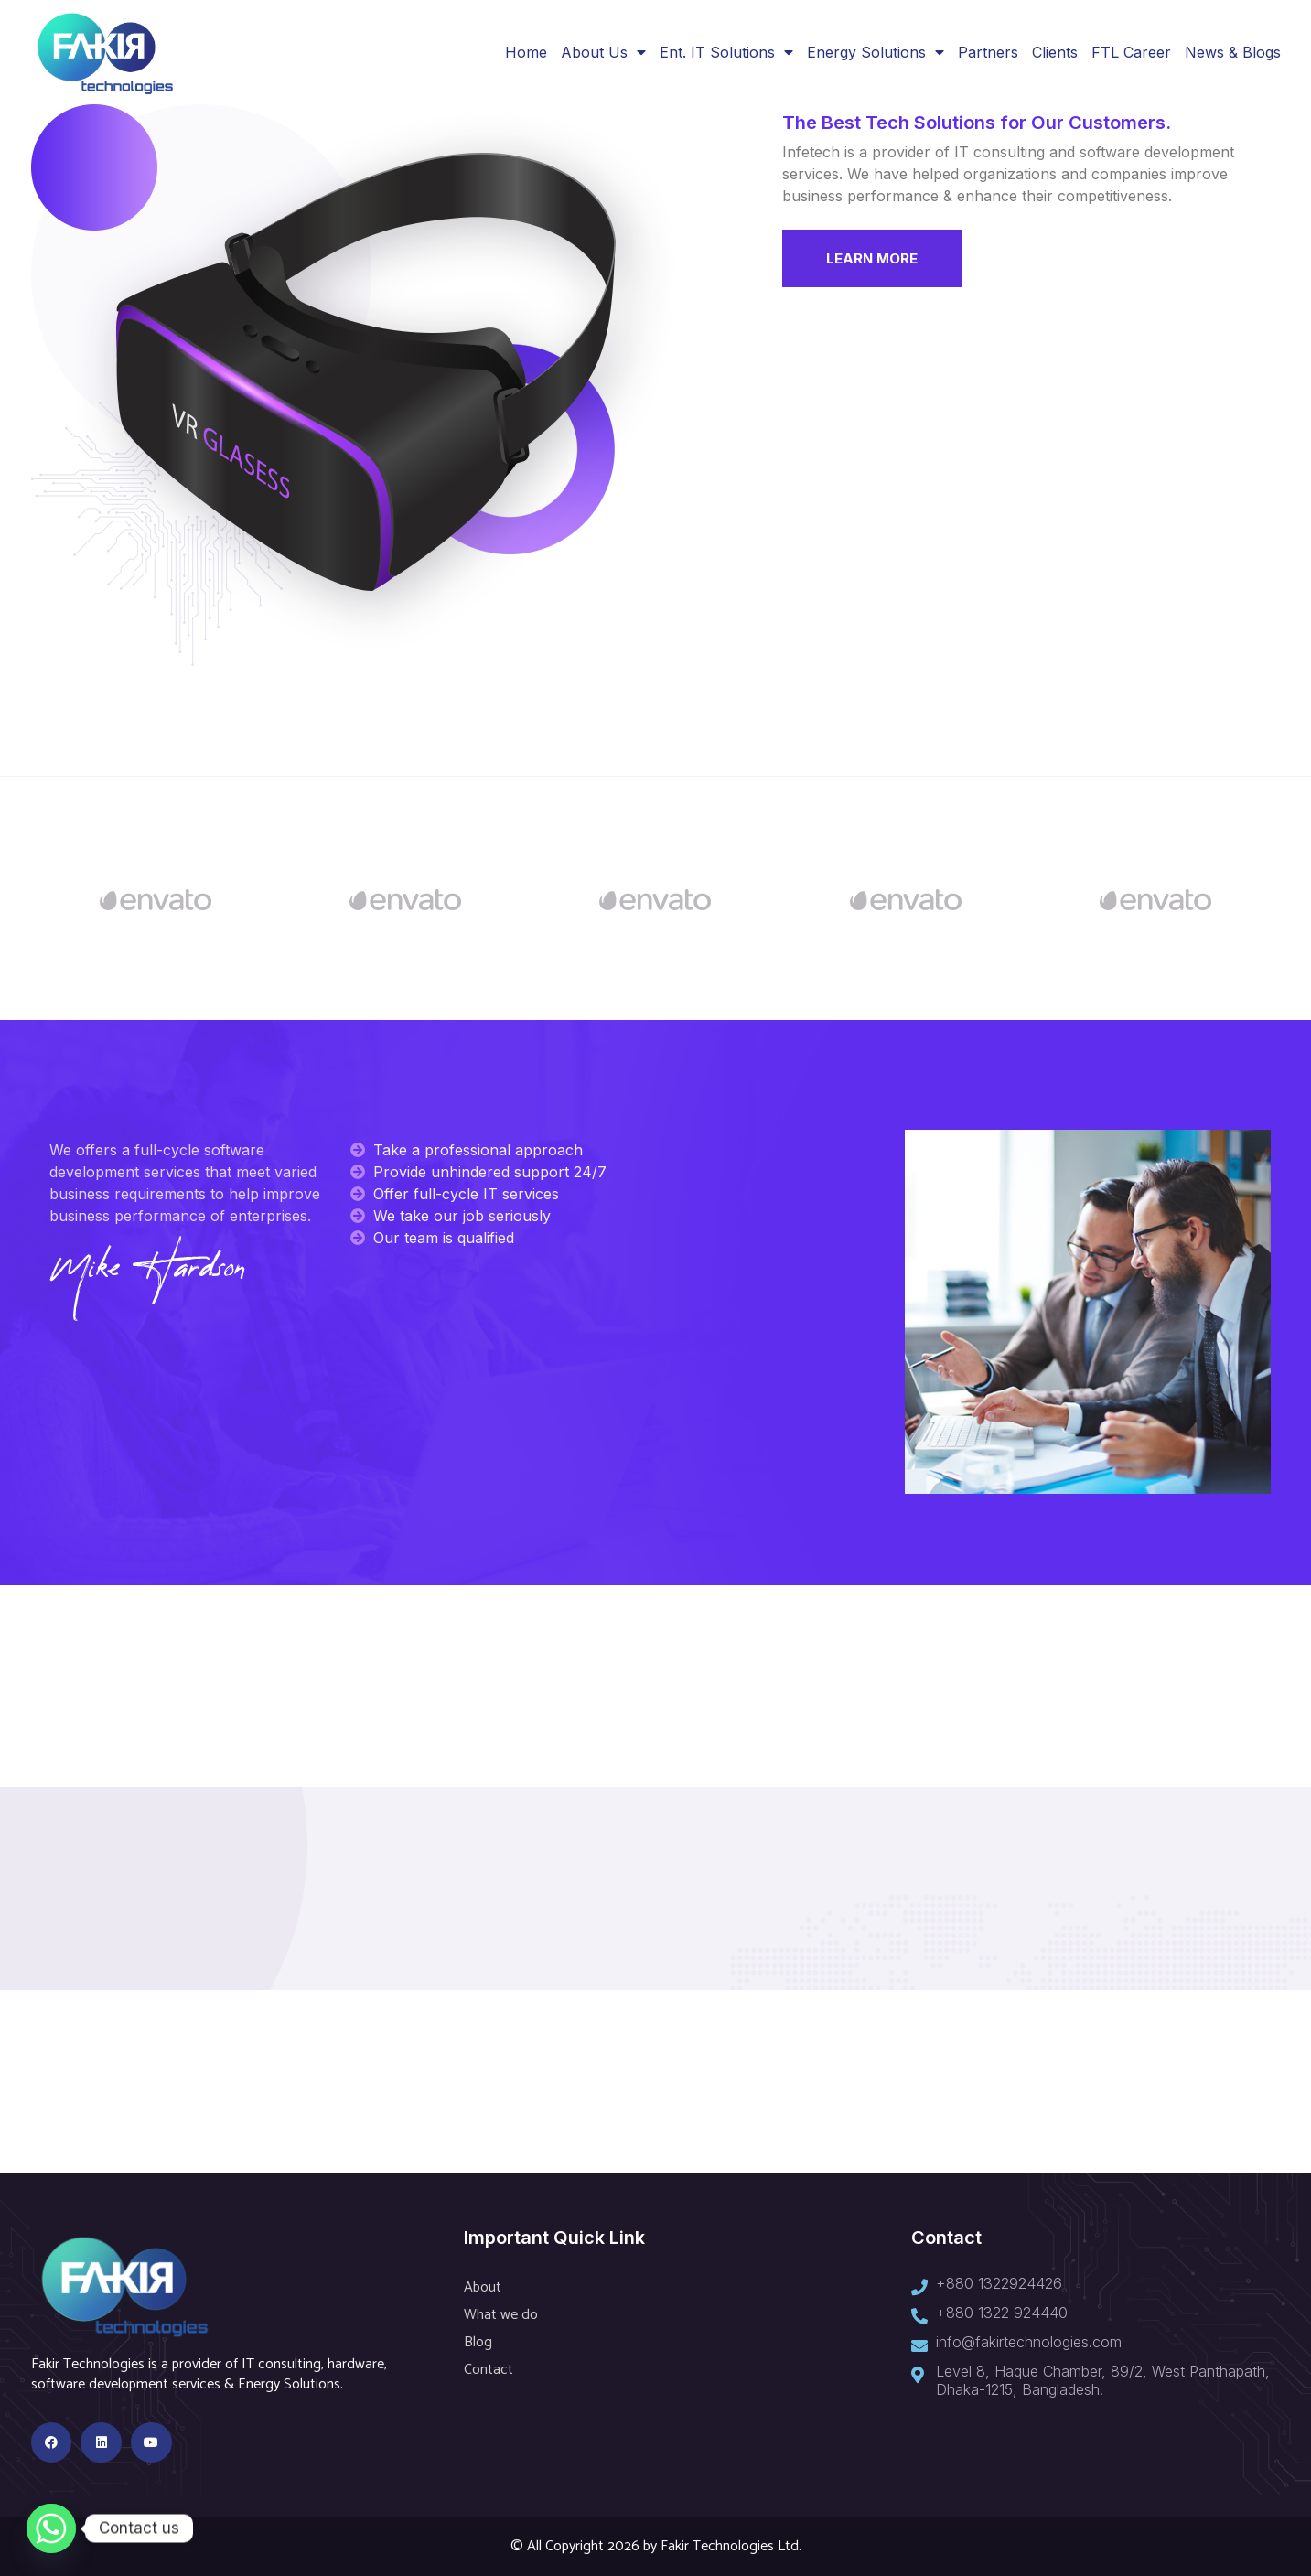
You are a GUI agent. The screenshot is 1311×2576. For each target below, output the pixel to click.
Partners (988, 52)
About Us (603, 52)
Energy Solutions (875, 52)
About (482, 2287)
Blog (478, 2342)
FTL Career (1131, 52)
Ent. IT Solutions (726, 52)
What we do (501, 2314)
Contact (488, 2369)
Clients (1055, 52)
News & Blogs (1233, 52)
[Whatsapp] (51, 2528)
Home (526, 52)
